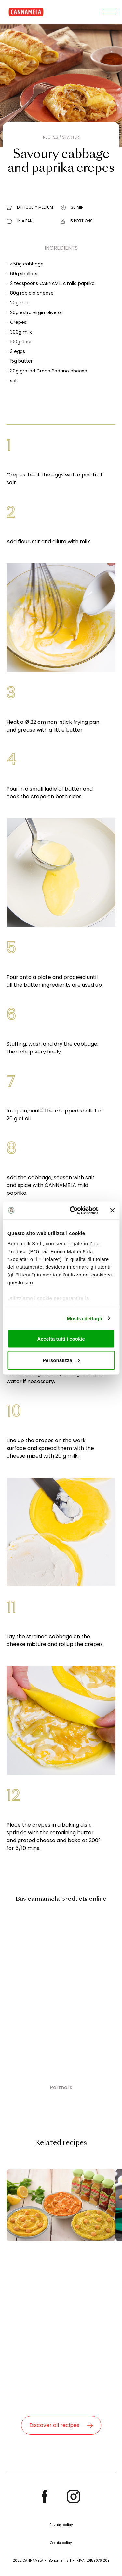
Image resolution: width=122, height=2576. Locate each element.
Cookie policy (61, 2542)
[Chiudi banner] (112, 1210)
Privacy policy (61, 2525)
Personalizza (61, 1360)
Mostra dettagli (84, 1318)
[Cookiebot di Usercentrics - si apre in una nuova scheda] (72, 1210)
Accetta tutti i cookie (61, 1339)
